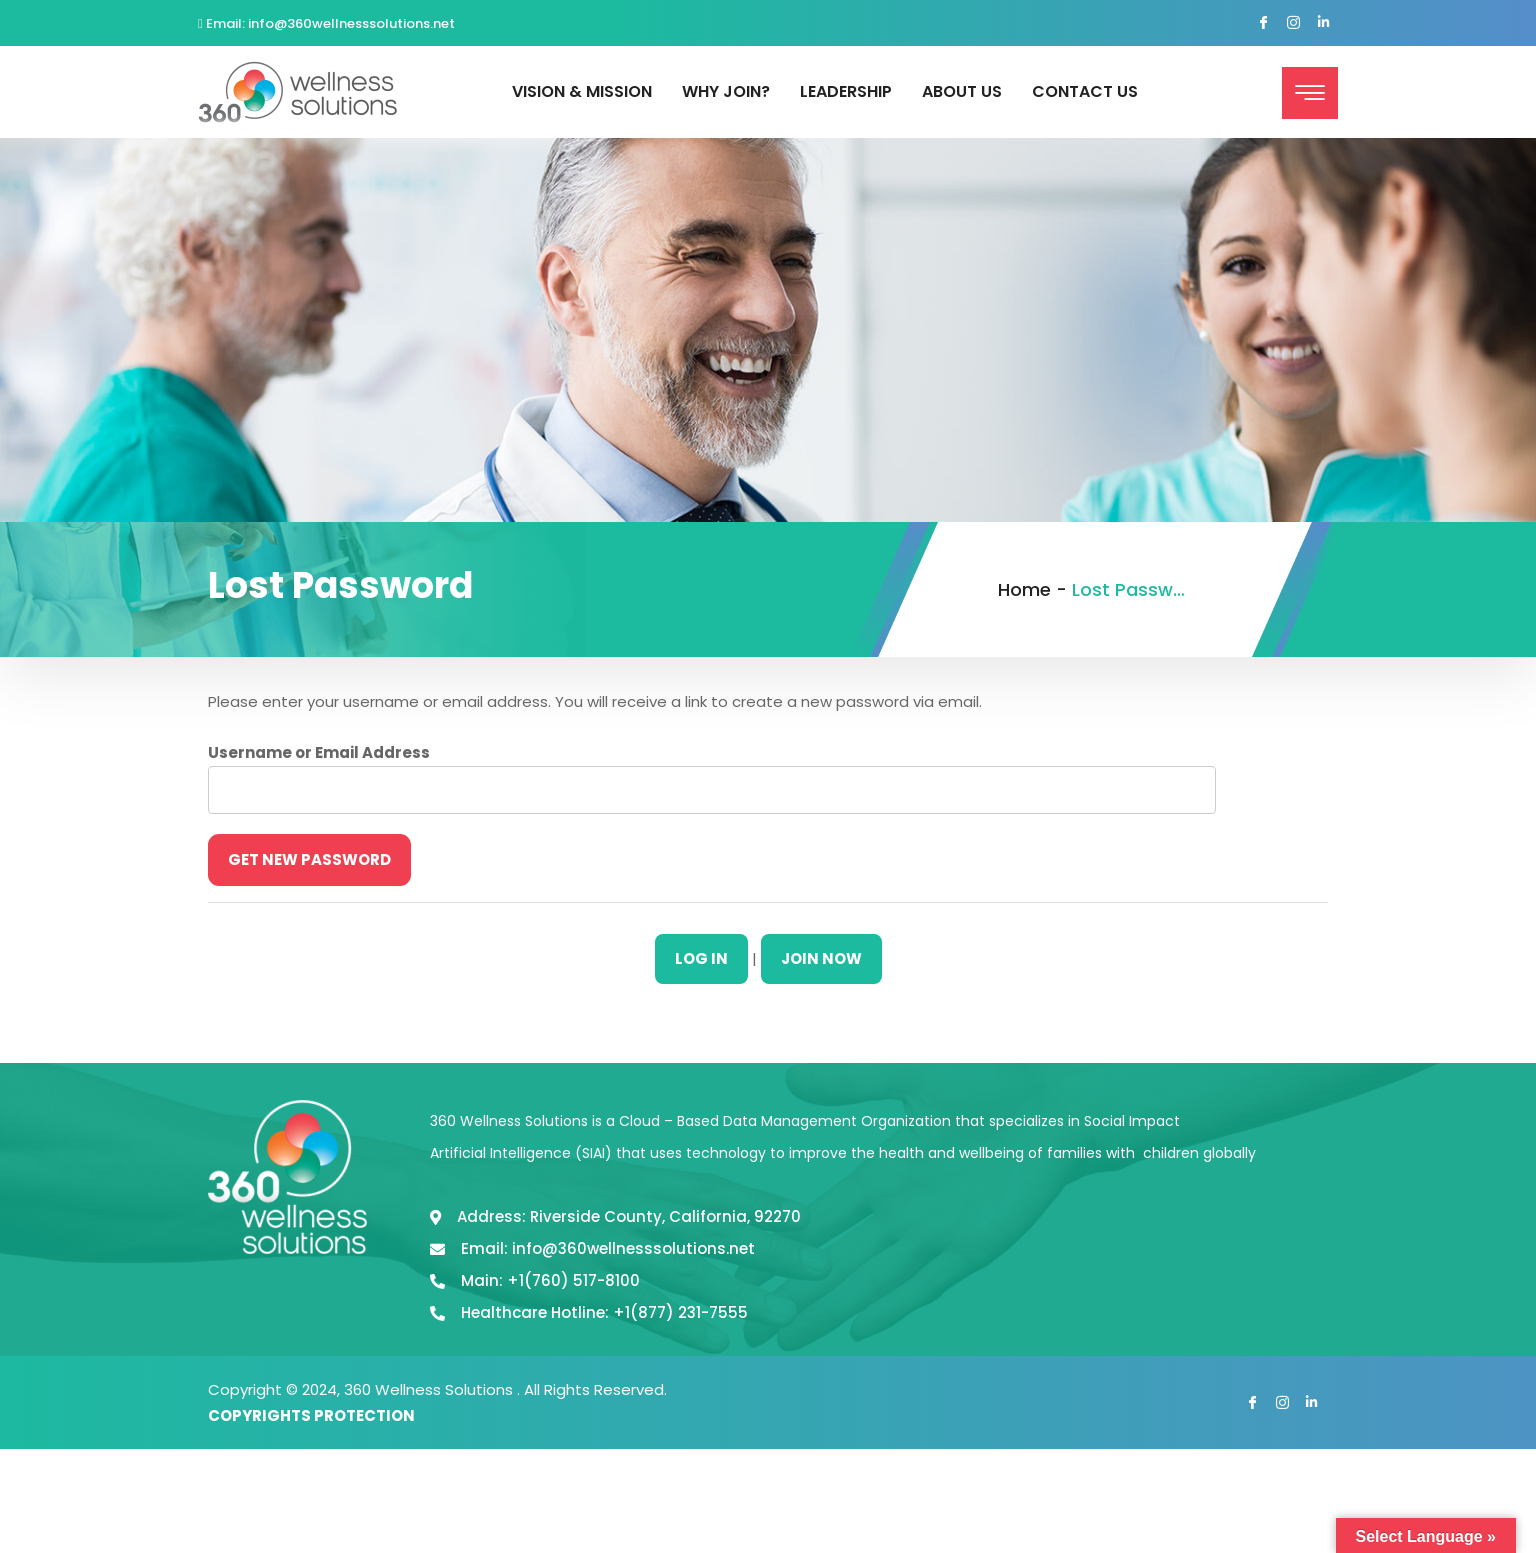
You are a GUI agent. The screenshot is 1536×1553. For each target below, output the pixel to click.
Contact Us (1085, 91)
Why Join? (726, 91)
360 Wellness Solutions (430, 1389)
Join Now (821, 958)
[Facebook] (1263, 24)
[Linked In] (1323, 24)
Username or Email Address (319, 752)
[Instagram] (1293, 24)
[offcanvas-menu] (1310, 93)
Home (1024, 589)
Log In (701, 958)
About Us (962, 91)
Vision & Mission (582, 91)
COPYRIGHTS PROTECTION (311, 1415)
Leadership (846, 91)
